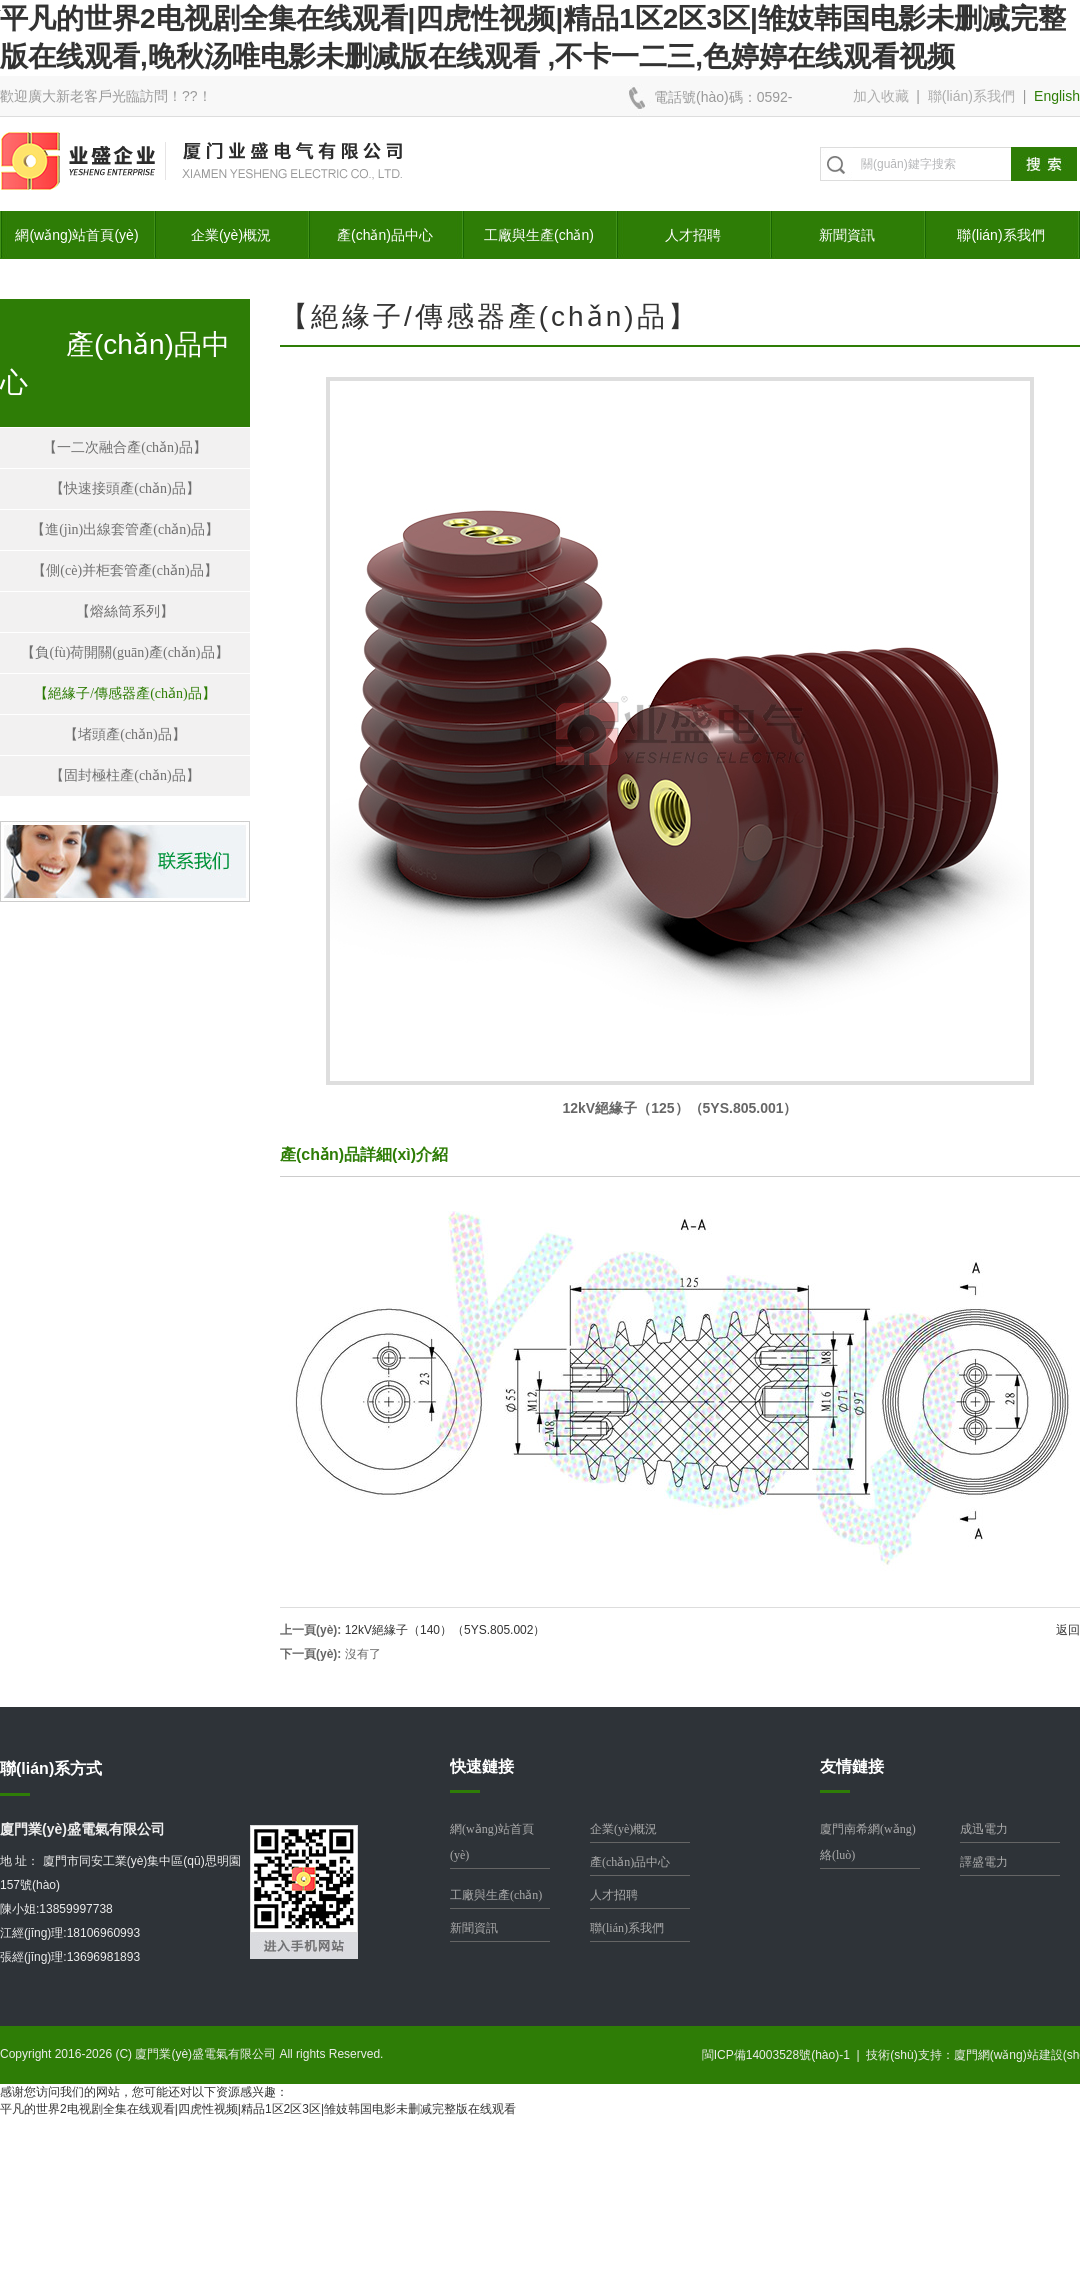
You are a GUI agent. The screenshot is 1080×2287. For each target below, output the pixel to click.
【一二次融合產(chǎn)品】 (125, 447)
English (1057, 96)
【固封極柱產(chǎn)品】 (125, 775)
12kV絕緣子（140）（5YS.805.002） (445, 1630)
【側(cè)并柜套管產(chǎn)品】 (124, 570)
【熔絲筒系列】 (125, 611)
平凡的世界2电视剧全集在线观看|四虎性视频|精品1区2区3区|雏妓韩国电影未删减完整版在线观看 (258, 2109)
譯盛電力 (984, 1862)
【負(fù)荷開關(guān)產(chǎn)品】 (124, 652)
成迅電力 (984, 1829)
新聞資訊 (847, 235)
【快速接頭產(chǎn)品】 (125, 488)
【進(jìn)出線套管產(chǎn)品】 (125, 529)
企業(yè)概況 (231, 235)
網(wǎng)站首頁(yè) (76, 235)
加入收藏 (881, 96)
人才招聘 (693, 235)
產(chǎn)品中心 (385, 235)
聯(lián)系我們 (971, 96)
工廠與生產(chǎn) (539, 235)
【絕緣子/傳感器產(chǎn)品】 (124, 693)
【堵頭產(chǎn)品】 (125, 734)
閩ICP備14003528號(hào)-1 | (784, 2055)
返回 (1068, 1630)
